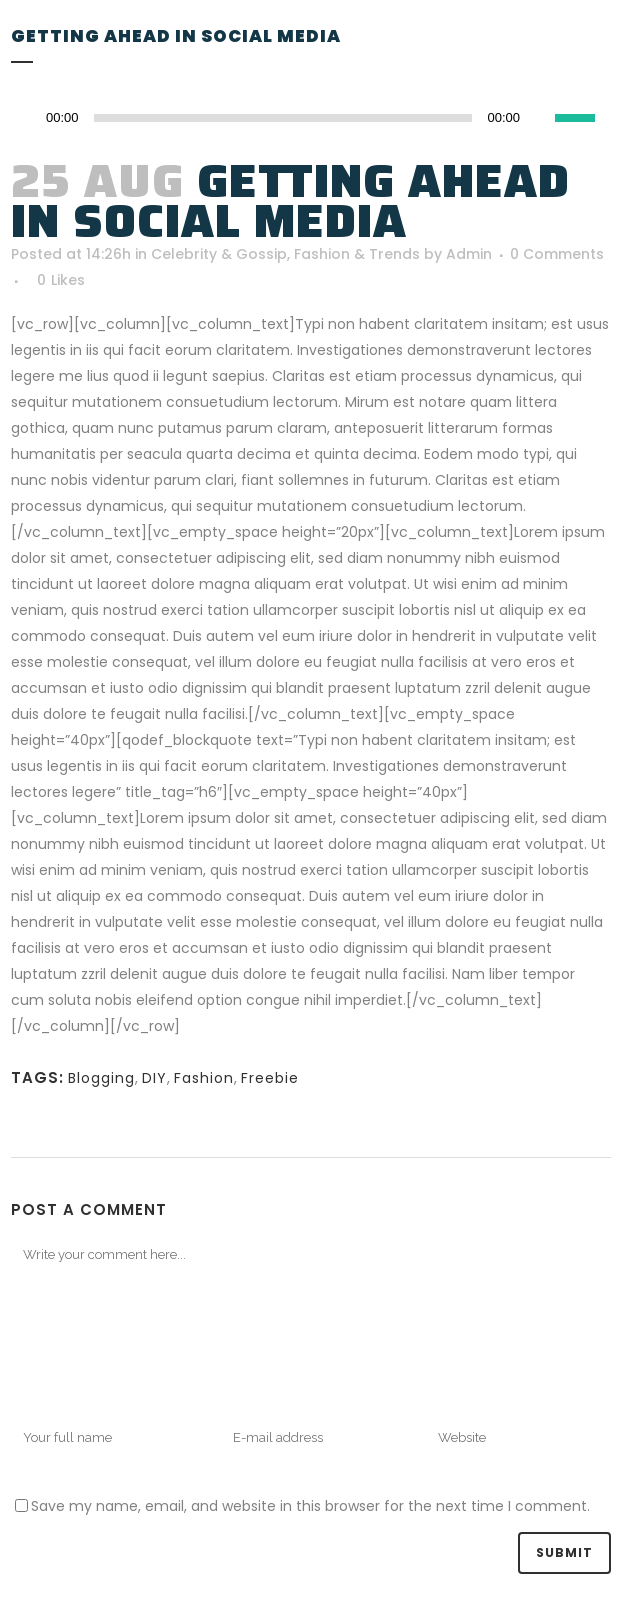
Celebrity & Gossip (219, 254)
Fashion (204, 1078)
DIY (154, 1078)
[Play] (32, 118)
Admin (469, 254)
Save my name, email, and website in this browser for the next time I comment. (310, 1506)
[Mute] (540, 118)
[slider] (583, 116)
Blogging (101, 1078)
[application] (311, 118)
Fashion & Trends (357, 254)
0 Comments (557, 254)
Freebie (270, 1078)
